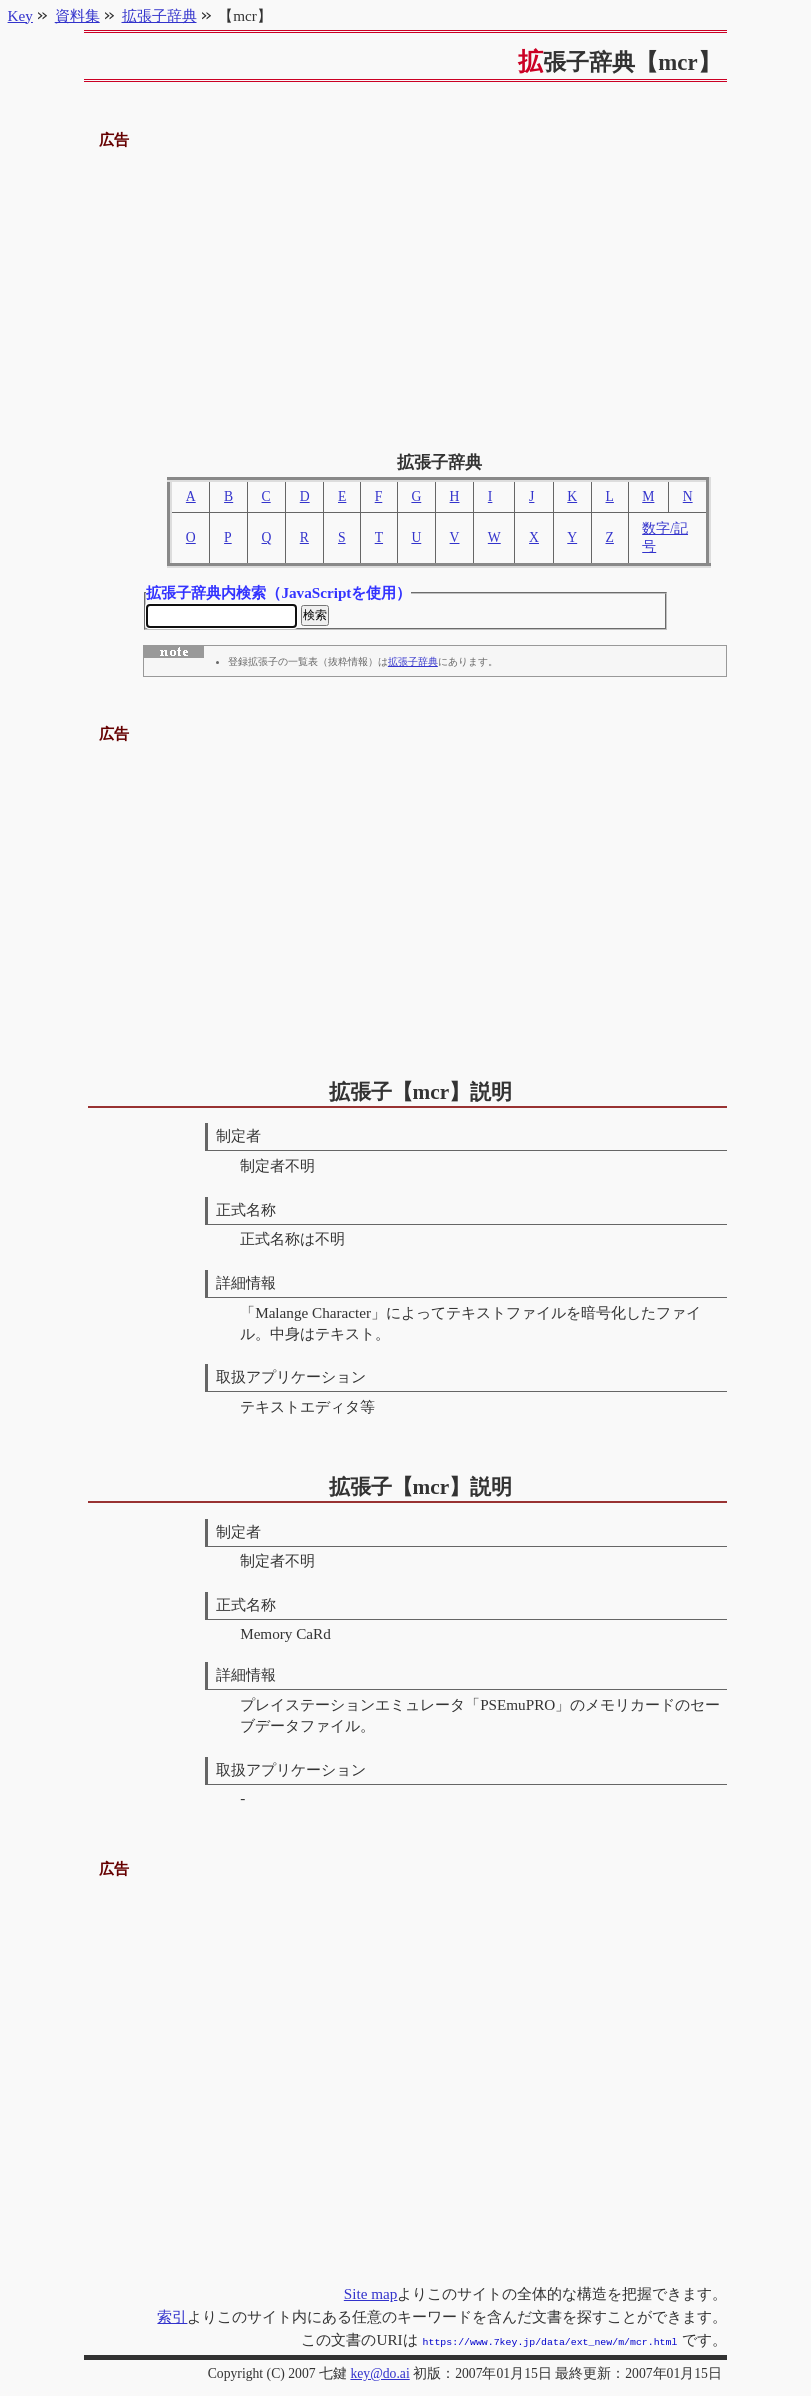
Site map (371, 2295)
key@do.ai (379, 2373)
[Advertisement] (406, 293)
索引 (172, 2318)
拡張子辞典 (413, 665)
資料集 (77, 15)
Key (20, 15)
